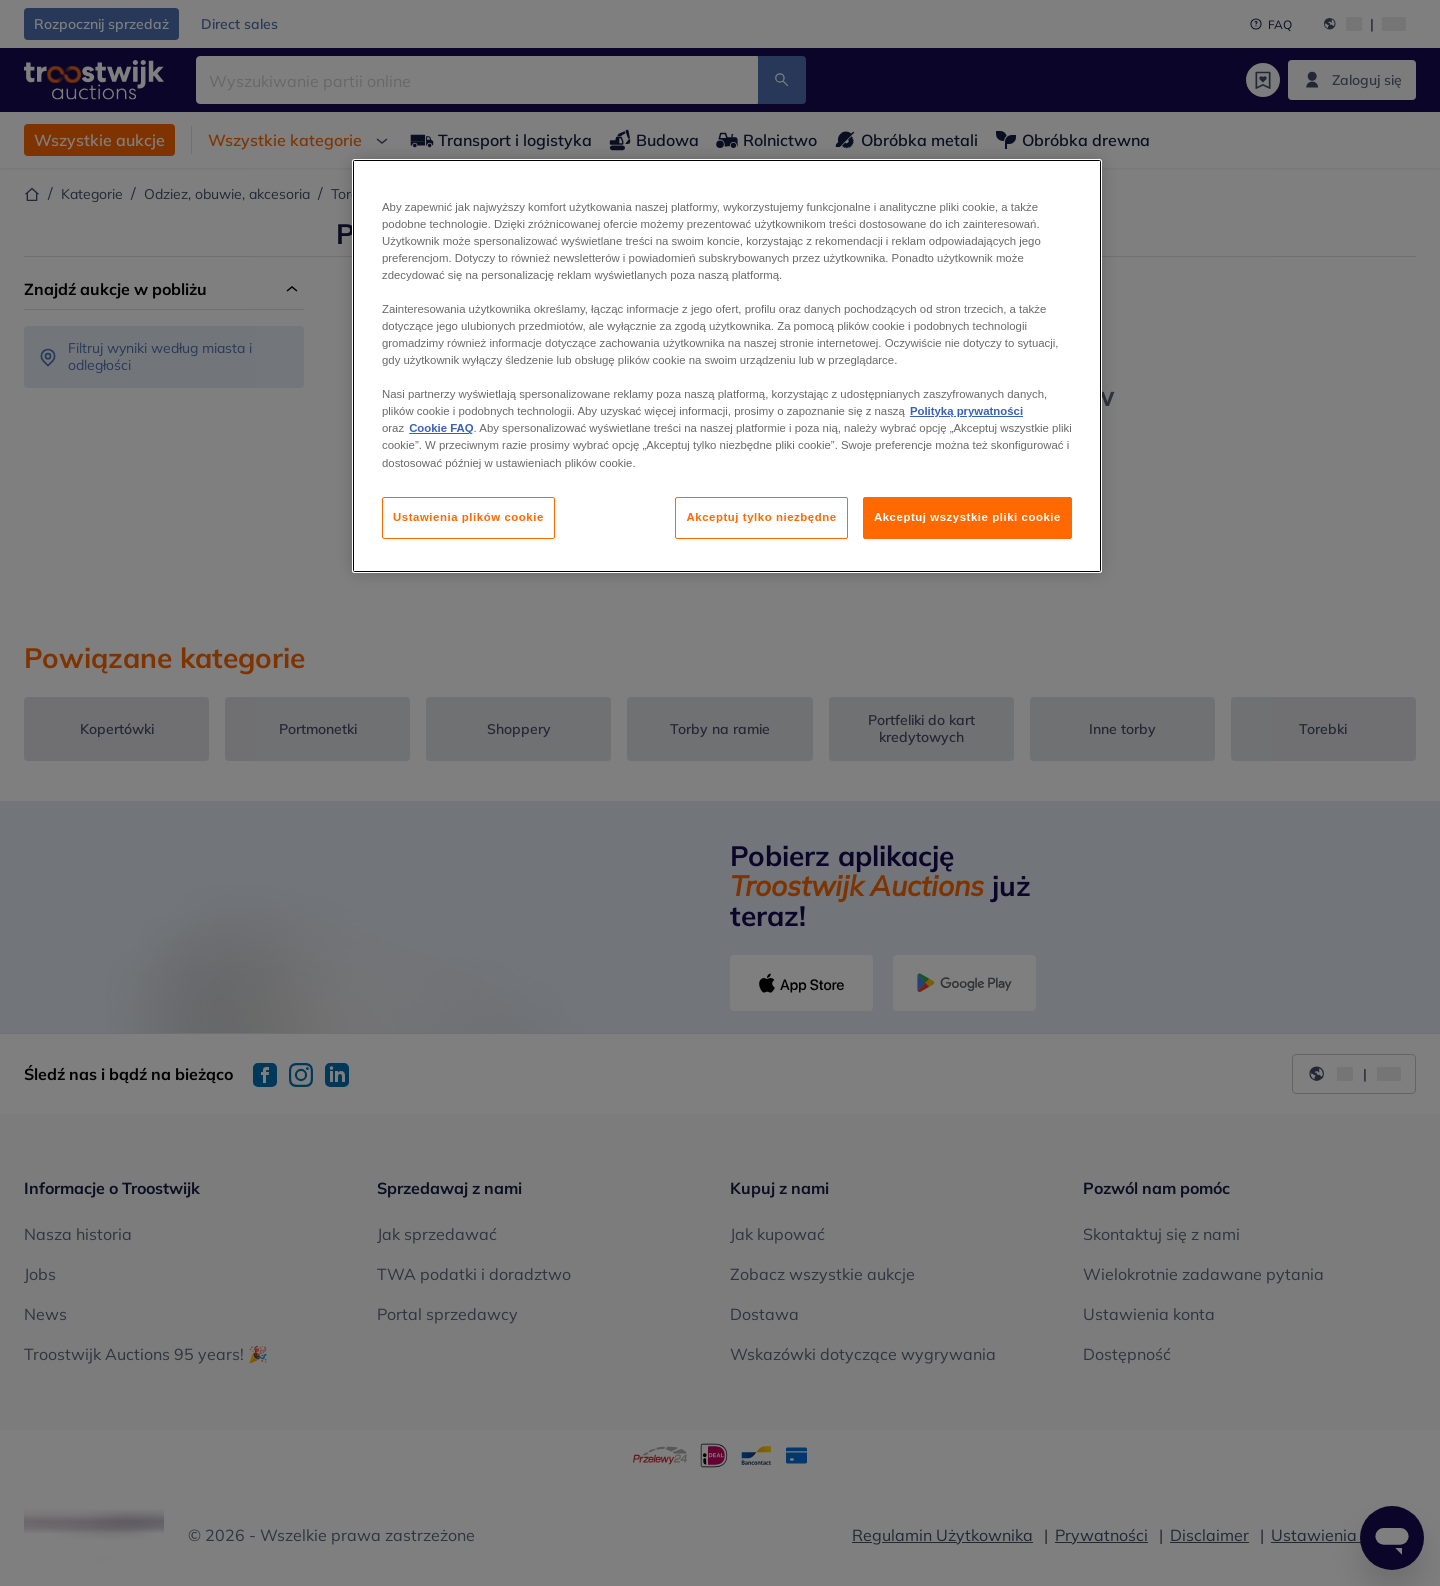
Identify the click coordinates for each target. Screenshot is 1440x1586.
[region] (727, 366)
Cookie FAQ (441, 428)
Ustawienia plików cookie (468, 517)
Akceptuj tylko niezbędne (761, 517)
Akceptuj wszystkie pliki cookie (967, 517)
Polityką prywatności (966, 411)
